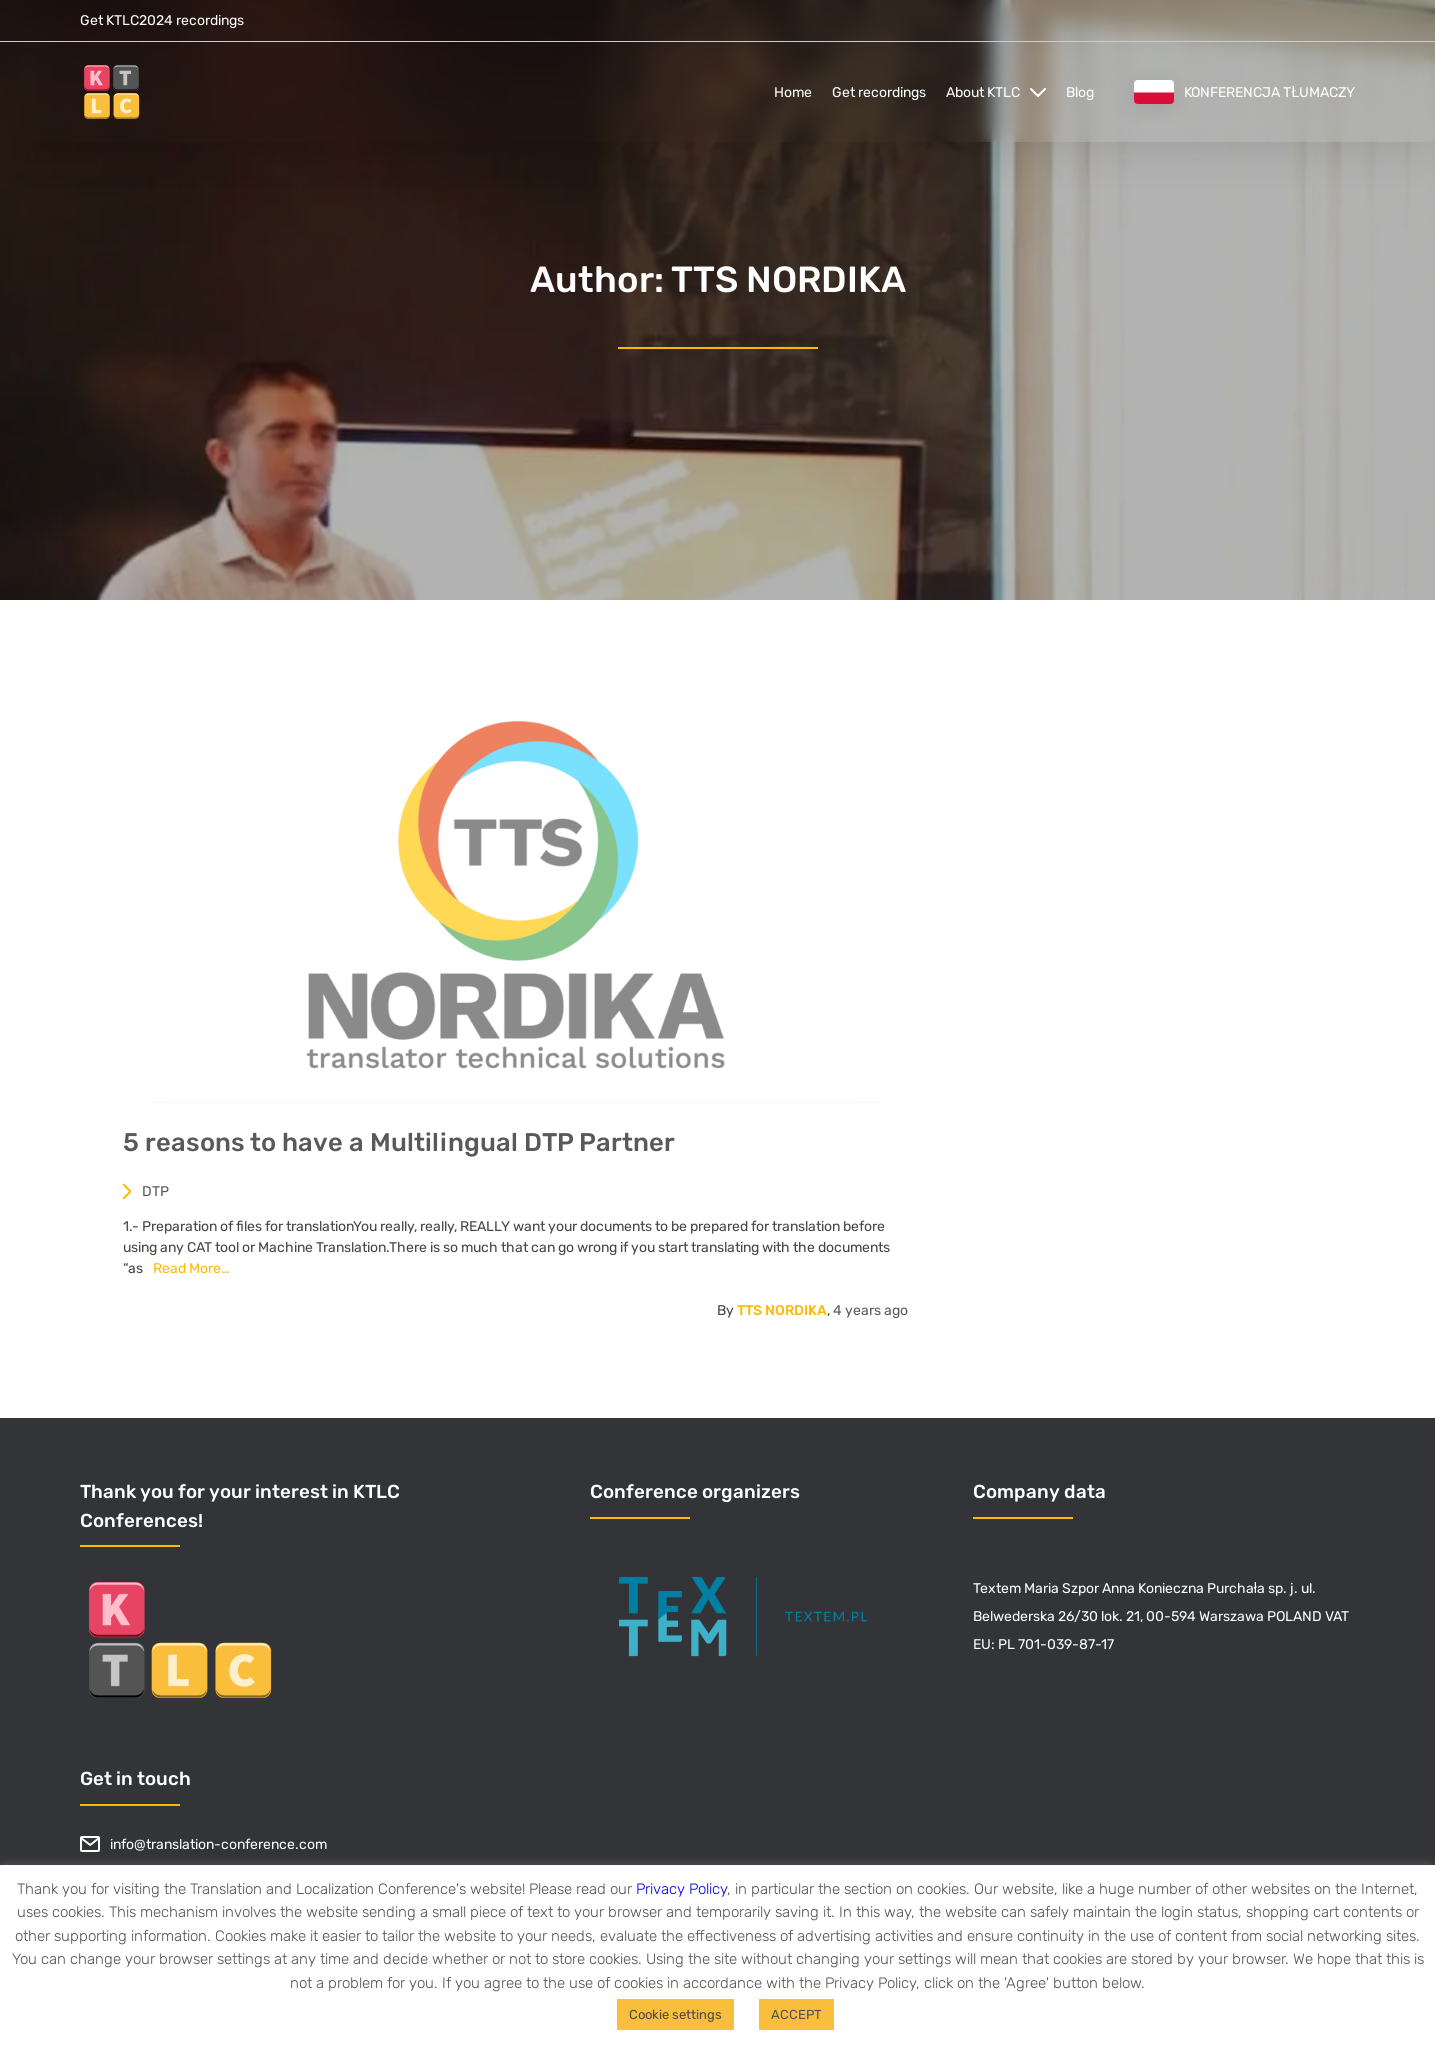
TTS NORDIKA (789, 1317)
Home (793, 92)
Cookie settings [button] (675, 2014)
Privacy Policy (681, 1889)
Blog (1080, 92)
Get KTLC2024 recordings (162, 20)
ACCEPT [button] (796, 2014)
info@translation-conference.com (203, 1844)
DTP (153, 1198)
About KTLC (983, 92)
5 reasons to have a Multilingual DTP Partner (406, 1149)
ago (877, 1317)
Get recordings (879, 92)
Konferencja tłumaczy (1244, 92)
